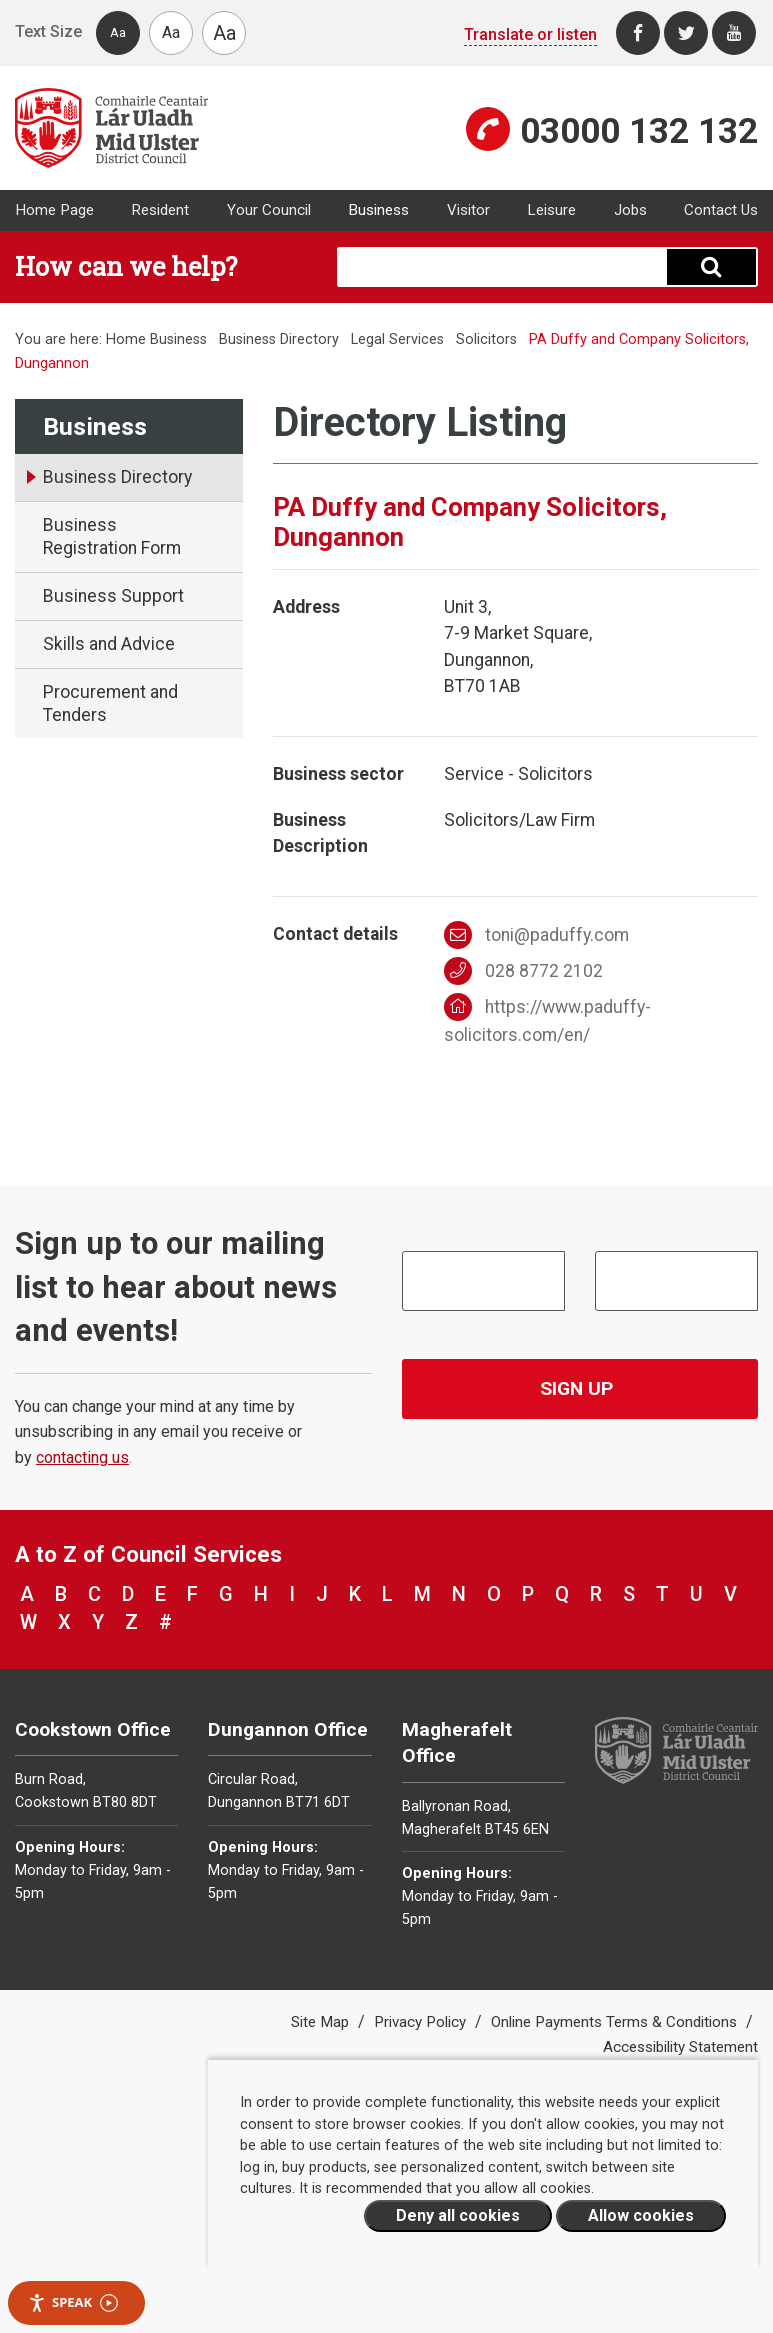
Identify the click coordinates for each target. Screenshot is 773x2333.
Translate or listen (530, 34)
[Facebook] (638, 33)
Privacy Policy (422, 2022)
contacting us (82, 1457)
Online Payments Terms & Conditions (616, 2022)
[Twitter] (686, 33)
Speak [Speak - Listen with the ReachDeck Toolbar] (73, 2302)
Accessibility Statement (680, 2047)
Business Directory (279, 339)
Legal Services (397, 339)
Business (378, 210)
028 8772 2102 (523, 971)
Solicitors (486, 339)
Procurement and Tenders (110, 703)
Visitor (468, 210)
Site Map (322, 2022)
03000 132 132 (639, 131)
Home (126, 339)
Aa (118, 32)
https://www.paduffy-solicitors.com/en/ (547, 1019)
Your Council (269, 210)
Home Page (54, 210)
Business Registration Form (112, 536)
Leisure (551, 210)
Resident (160, 210)
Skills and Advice (109, 644)
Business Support (113, 596)
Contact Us (721, 210)
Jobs (630, 210)
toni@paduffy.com (536, 935)
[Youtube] (734, 33)
